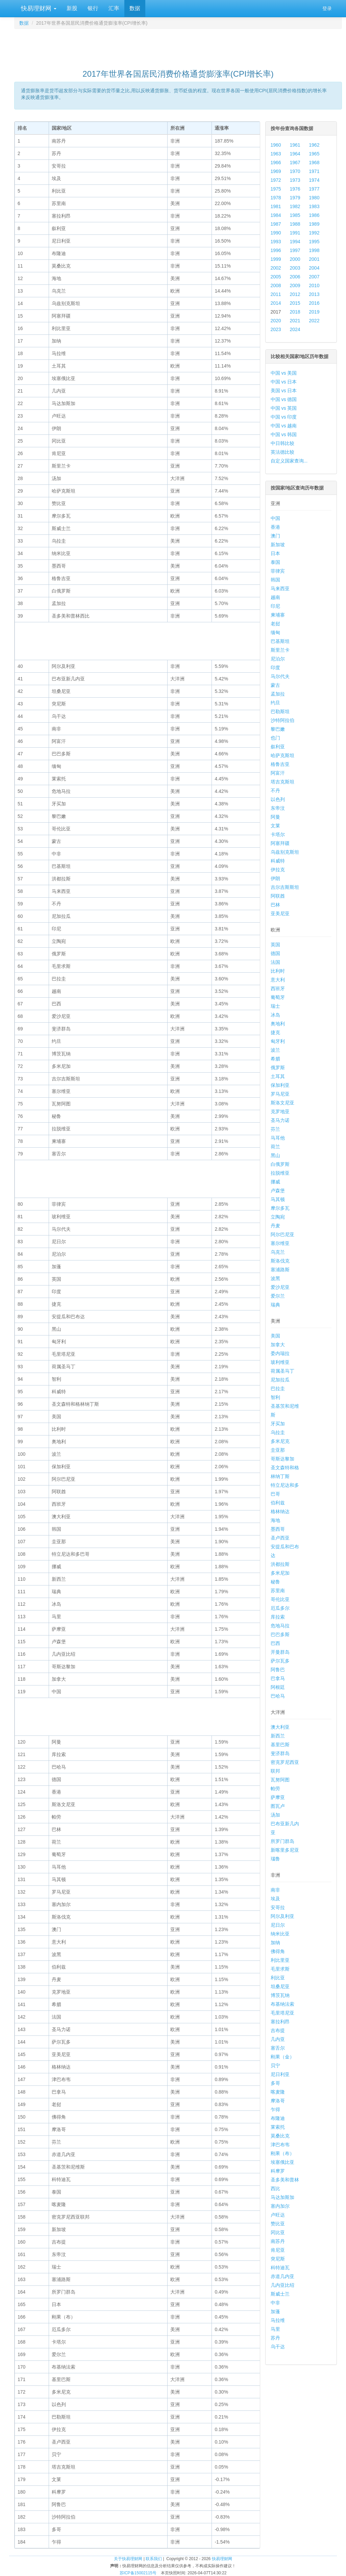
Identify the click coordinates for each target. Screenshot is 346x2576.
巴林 (275, 904)
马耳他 (278, 1138)
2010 (314, 285)
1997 (295, 250)
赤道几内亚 (282, 2276)
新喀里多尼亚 (285, 1850)
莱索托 (278, 2127)
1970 (295, 171)
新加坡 (278, 544)
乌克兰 (278, 1252)
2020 (276, 320)
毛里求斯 (280, 1969)
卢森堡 (278, 1190)
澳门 (275, 536)
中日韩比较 (282, 443)
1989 (314, 224)
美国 (275, 1336)
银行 (93, 8)
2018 (295, 312)
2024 (295, 329)
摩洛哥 (278, 2100)
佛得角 (278, 1951)
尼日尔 (278, 1925)
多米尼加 (280, 1573)
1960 (276, 145)
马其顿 (278, 1199)
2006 (295, 276)
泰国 (275, 562)
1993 (276, 241)
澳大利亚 (280, 1727)
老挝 (275, 623)
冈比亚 (278, 2232)
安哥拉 (278, 1907)
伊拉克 (278, 869)
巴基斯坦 (280, 641)
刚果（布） (282, 2153)
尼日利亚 (280, 2074)
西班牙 (278, 988)
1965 (314, 153)
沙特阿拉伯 (282, 720)
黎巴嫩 (278, 729)
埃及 (275, 1898)
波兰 (275, 1050)
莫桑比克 (280, 2136)
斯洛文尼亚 (282, 1102)
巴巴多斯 (280, 1634)
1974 (314, 180)
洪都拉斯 (280, 1564)
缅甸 (275, 632)
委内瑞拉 (280, 1353)
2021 (295, 320)
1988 (295, 224)
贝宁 (275, 2065)
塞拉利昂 (280, 2021)
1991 (295, 232)
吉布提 (278, 2030)
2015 (295, 303)
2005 (276, 276)
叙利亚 (278, 746)
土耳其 (278, 1076)
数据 (134, 8)
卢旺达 (278, 2215)
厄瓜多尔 (280, 1608)
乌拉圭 (278, 1432)
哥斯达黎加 (282, 1458)
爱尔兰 (278, 1296)
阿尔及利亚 (282, 1916)
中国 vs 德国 (284, 399)
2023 (276, 329)
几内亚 (278, 2039)
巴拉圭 (278, 1388)
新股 (72, 8)
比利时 (278, 971)
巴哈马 (278, 1696)
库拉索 (278, 1617)
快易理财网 (37, 8)
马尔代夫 (280, 676)
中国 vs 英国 (284, 408)
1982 (295, 206)
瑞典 (275, 1304)
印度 (275, 667)
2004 (314, 268)
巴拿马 (278, 1678)
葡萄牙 (278, 997)
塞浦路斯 (280, 1269)
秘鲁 (275, 1581)
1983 (314, 206)
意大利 (278, 979)
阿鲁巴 (278, 1669)
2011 (276, 294)
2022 (314, 320)
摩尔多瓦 (280, 1208)
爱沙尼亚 (280, 1287)
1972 (276, 180)
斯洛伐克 (280, 1261)
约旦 (275, 702)
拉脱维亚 (280, 1173)
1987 (276, 224)
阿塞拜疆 (280, 843)
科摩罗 (278, 2171)
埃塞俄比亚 (282, 2162)
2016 (314, 303)
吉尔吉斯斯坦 (285, 887)
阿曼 (275, 817)
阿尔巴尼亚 (282, 1234)
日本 (275, 553)
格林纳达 (280, 1511)
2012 (295, 294)
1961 (295, 145)
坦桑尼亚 (280, 1986)
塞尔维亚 (280, 1243)
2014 (276, 303)
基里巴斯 (280, 1744)
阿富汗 (278, 773)
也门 (275, 738)
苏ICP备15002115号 (138, 2573)
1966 (276, 162)
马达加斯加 (282, 2197)
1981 (276, 206)
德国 (275, 953)
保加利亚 (280, 1085)
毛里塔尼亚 (282, 2013)
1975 (276, 189)
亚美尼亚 (280, 913)
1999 (276, 259)
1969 (276, 171)
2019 (314, 312)
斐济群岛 (280, 1753)
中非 (275, 2302)
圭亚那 (278, 1450)
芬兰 (275, 1129)
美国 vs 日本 (284, 390)
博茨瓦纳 (280, 1995)
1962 (314, 145)
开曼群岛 (280, 1652)
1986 (314, 215)
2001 (314, 259)
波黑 (275, 1278)
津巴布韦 (280, 2144)
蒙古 (275, 685)
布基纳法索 (282, 2004)
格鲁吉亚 (280, 764)
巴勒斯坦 (280, 711)
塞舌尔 (278, 2048)
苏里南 (278, 1590)
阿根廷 (278, 1687)
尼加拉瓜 (280, 1379)
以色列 (278, 799)
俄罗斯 (278, 1067)
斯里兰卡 (280, 650)
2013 (314, 294)
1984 (276, 215)
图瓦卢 (278, 1806)
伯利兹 (278, 1502)
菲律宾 (278, 571)
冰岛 (275, 1015)
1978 (276, 197)
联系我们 (154, 2558)
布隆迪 (278, 2118)
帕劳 (275, 1788)
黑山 (275, 1155)
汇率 (113, 8)
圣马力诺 (280, 1120)
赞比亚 (278, 2223)
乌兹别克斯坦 (285, 852)
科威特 (278, 861)
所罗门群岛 (282, 1841)
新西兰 (278, 1736)
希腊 (275, 1058)
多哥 (275, 2083)
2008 (276, 285)
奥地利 (278, 1023)
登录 (327, 8)
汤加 (275, 1815)
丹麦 (275, 1225)
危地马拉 (280, 1625)
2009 (295, 285)
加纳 (275, 1942)
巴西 (275, 1643)
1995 (314, 241)
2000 (295, 259)
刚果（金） (282, 2056)
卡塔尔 (278, 834)
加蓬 (275, 2311)
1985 (295, 215)
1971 (314, 171)
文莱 (275, 825)
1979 (295, 197)
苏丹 (275, 2338)
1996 (276, 250)
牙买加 (278, 1423)
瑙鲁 (275, 1858)
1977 (314, 189)
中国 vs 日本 (284, 381)
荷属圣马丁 (282, 1371)
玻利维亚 (280, 1362)
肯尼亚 (278, 2250)
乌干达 (278, 2346)
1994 (295, 241)
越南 (275, 597)
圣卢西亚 (280, 1538)
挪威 (275, 1181)
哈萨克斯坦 (282, 755)
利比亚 (278, 1977)
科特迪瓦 (280, 2267)
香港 (275, 527)
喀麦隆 (278, 2092)
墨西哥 (278, 1529)
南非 (275, 1890)
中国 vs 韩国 (284, 434)
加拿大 (278, 1344)
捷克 (275, 1032)
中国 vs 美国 (284, 373)
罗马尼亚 (280, 1094)
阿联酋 (278, 896)
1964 (295, 153)
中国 (275, 518)
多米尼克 (280, 1441)
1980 (314, 197)
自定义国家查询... (289, 461)
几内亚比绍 (282, 2285)
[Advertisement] (178, 46)
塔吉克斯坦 (282, 781)
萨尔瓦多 (280, 1661)
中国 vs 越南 (284, 425)
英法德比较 (282, 452)
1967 (295, 162)
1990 (276, 232)
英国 (275, 944)
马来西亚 (280, 588)
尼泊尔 (278, 658)
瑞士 (275, 1006)
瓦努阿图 (280, 1779)
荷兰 (275, 1146)
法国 (275, 962)
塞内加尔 (280, 2206)
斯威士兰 (280, 2294)
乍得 (275, 2109)
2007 (314, 276)
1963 (276, 153)
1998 (314, 250)
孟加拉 (278, 694)
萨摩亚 (278, 1797)
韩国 (275, 579)
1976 (295, 189)
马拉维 (278, 2320)
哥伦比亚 (280, 1599)
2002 (276, 268)
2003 (295, 268)
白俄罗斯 (280, 1164)
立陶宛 (278, 1217)
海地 (275, 1520)
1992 (314, 232)
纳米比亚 (280, 1933)
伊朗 (275, 878)
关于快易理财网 (128, 2558)
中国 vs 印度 (284, 417)
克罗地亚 (280, 1111)
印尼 (275, 606)
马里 (275, 2329)
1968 (314, 162)
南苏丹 (278, 2241)
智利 (275, 1397)
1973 (295, 180)
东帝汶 (278, 808)
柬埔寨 (278, 615)
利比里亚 (280, 1960)
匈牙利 (278, 1041)
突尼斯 (278, 2258)
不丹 (275, 790)
